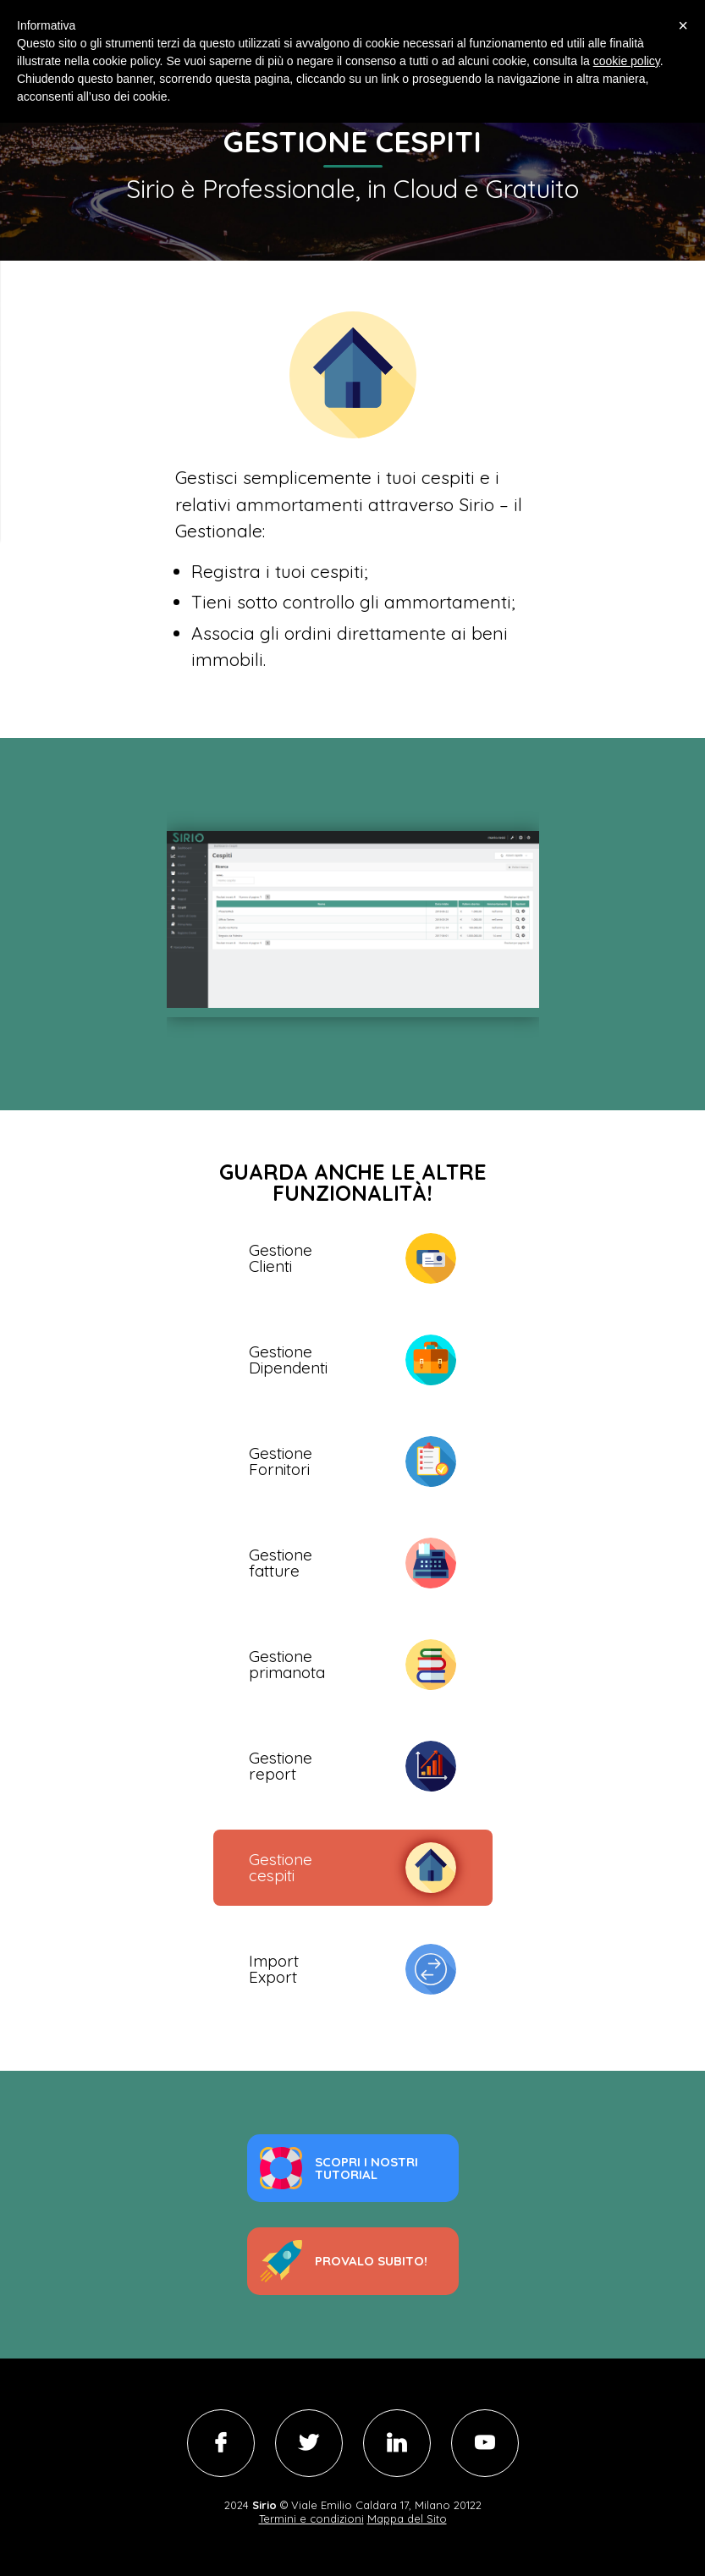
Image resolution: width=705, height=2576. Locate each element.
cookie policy (626, 61)
